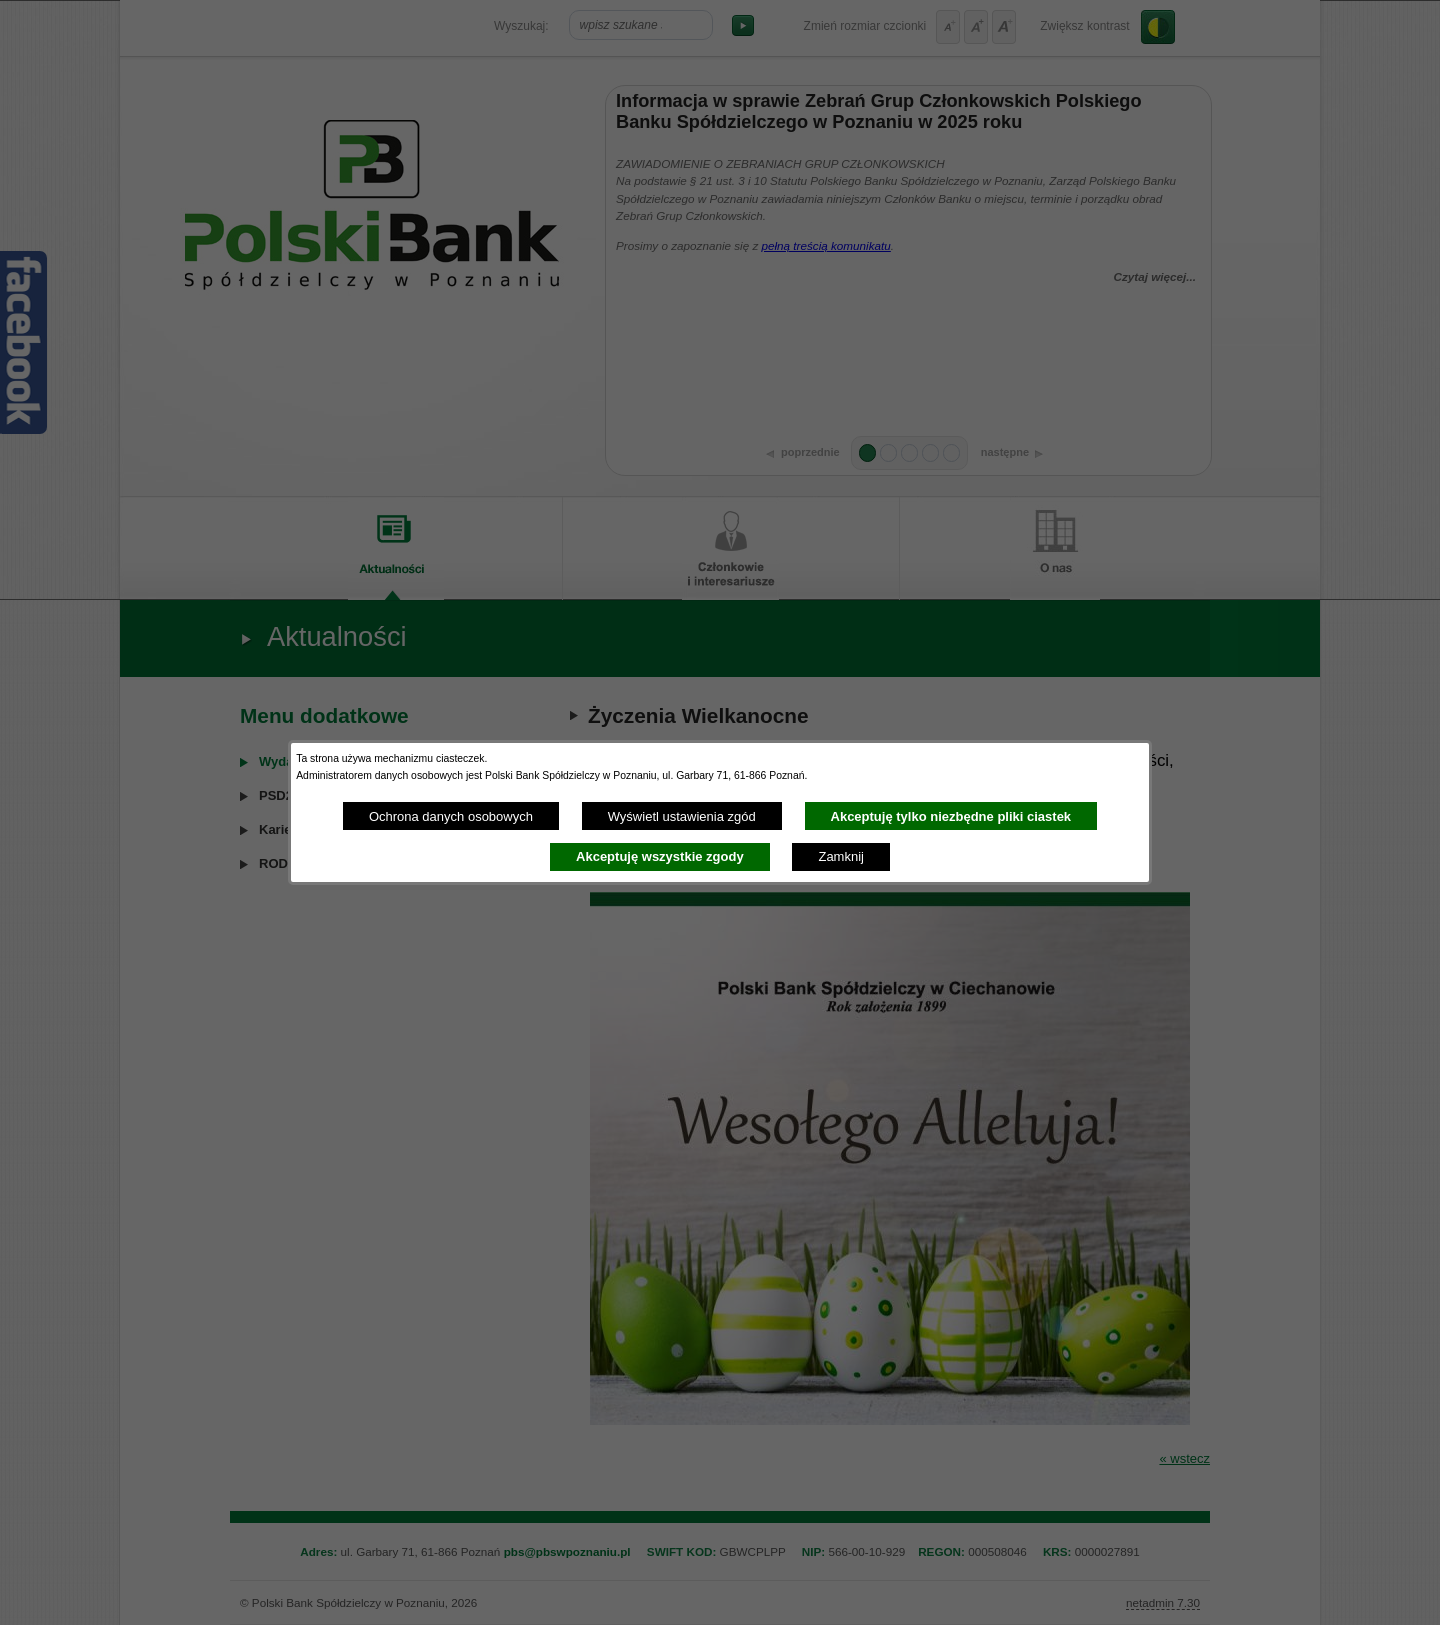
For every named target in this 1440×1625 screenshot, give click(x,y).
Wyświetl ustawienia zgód (682, 816)
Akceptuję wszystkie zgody (660, 856)
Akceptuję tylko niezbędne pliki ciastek (951, 816)
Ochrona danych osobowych (451, 816)
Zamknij (841, 856)
